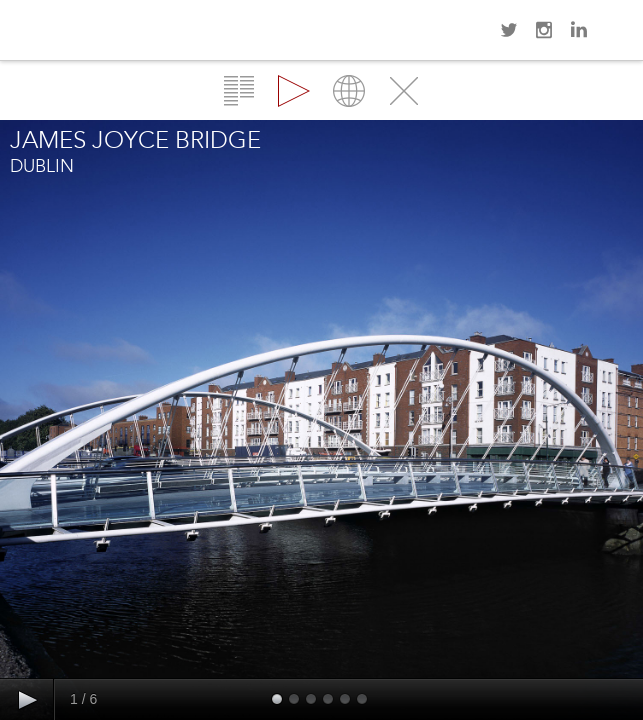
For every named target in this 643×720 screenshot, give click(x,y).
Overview (239, 91)
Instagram (544, 30)
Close (404, 91)
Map (349, 91)
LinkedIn (579, 30)
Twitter (509, 30)
